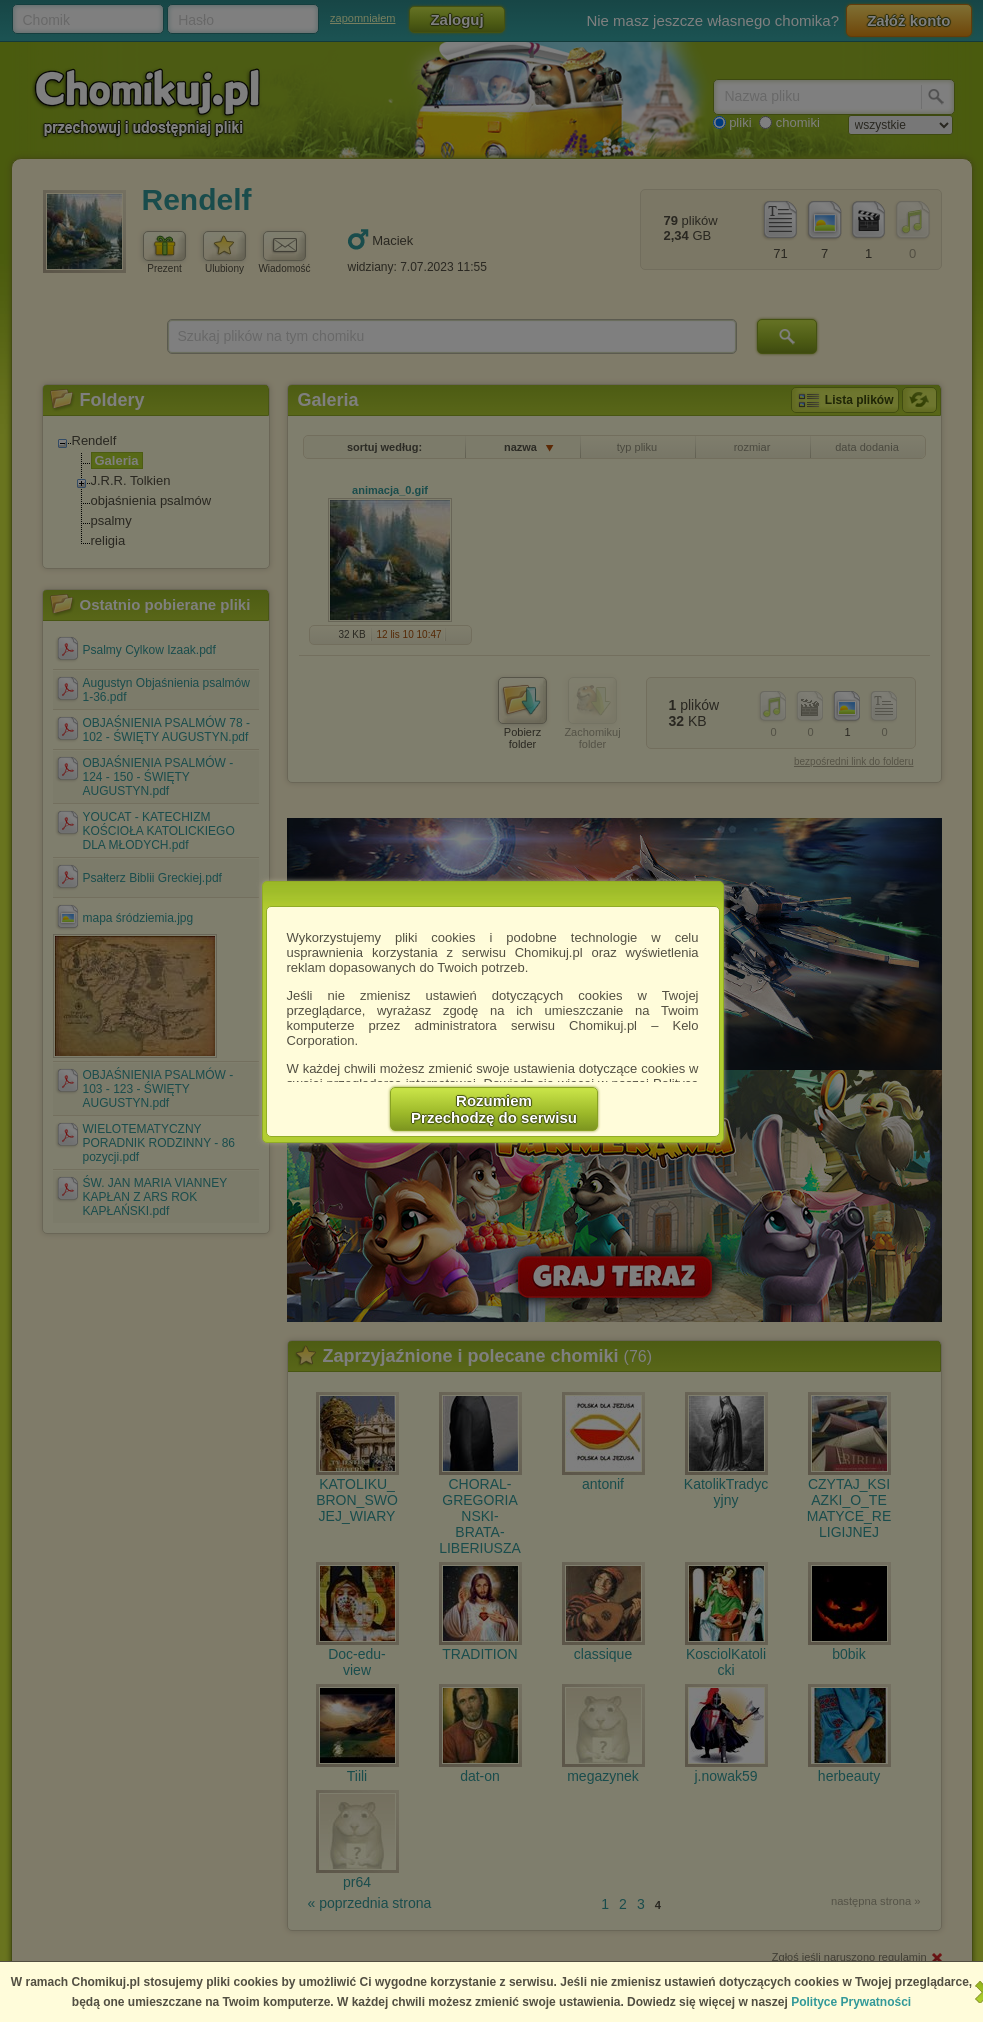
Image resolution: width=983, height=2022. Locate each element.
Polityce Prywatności (851, 2002)
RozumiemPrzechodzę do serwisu (494, 1109)
